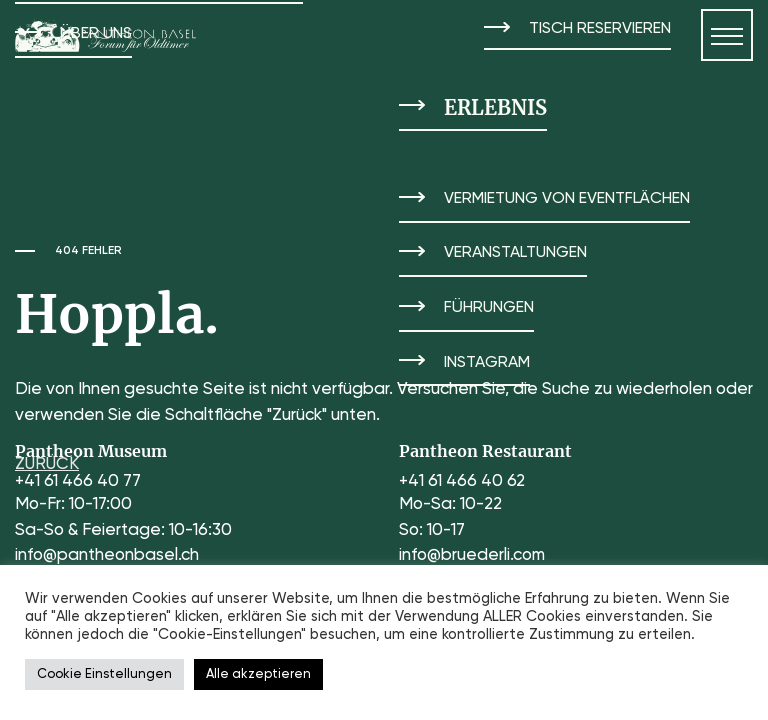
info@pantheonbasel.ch (107, 555)
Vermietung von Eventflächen (567, 199)
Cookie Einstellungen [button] (104, 674)
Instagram (487, 363)
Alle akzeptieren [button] (258, 674)
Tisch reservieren (600, 29)
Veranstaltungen (515, 253)
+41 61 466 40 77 (78, 481)
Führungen (489, 308)
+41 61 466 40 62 (462, 481)
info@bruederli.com (472, 555)
